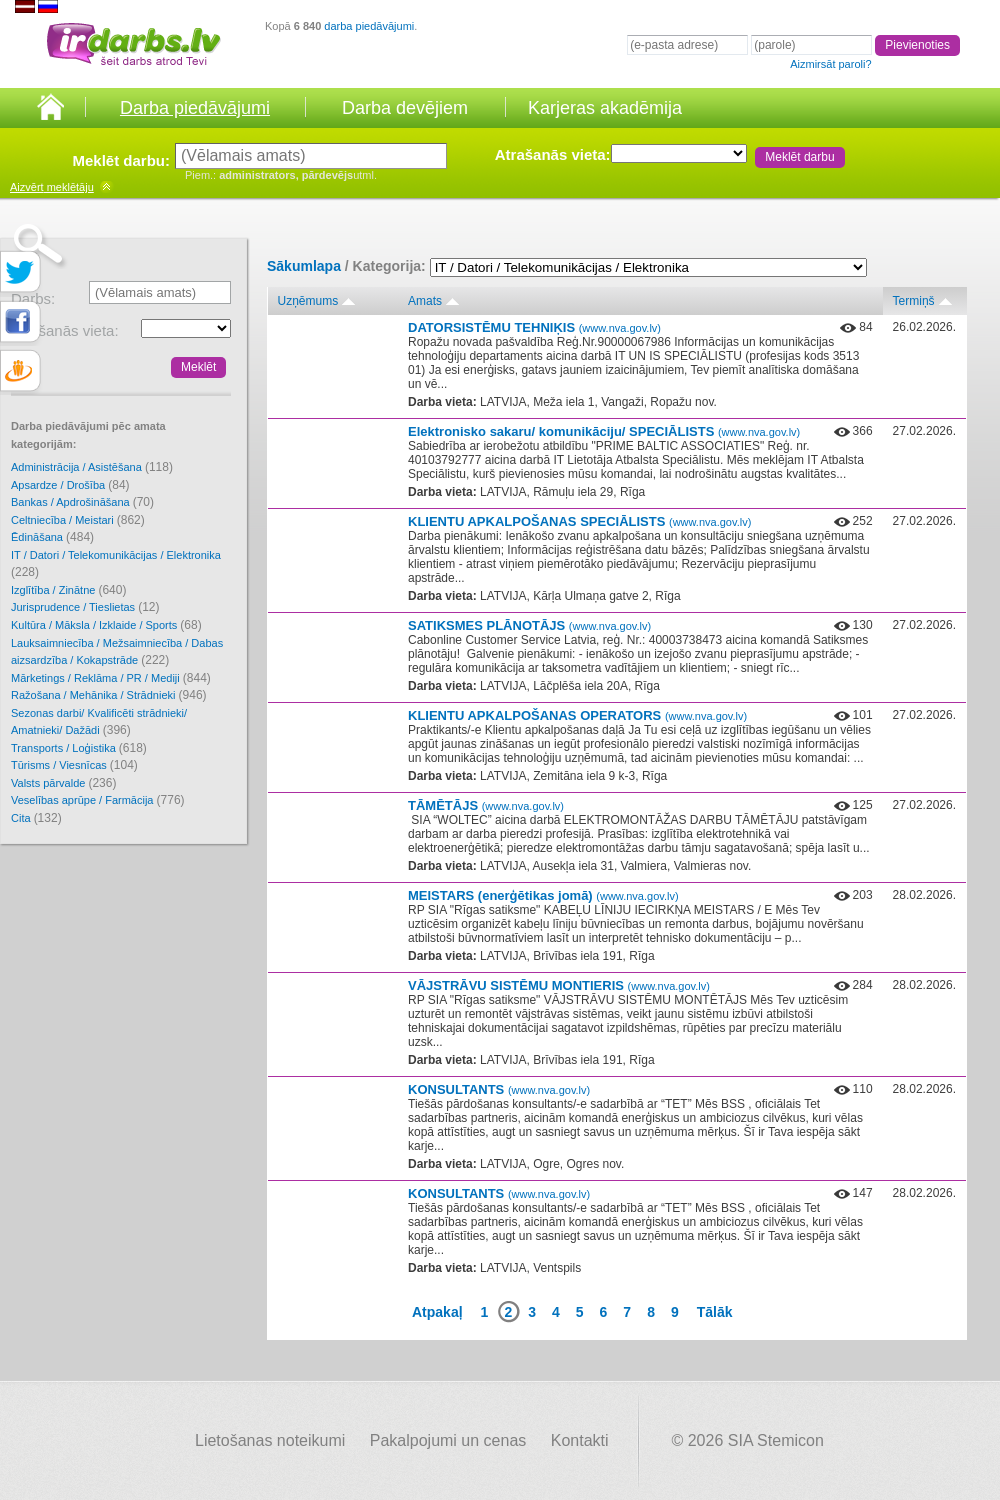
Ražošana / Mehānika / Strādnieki (109, 695)
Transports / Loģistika (79, 748)
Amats (425, 301)
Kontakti (580, 1440)
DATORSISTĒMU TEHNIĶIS (534, 327)
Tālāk (715, 1312)
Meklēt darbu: (121, 160)
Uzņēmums (308, 301)
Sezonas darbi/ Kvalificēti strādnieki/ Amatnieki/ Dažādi (99, 722)
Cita (36, 818)
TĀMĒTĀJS (486, 805)
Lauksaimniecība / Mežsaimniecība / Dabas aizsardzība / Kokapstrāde (117, 652)
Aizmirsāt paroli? (830, 64)
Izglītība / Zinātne (68, 590)
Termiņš (914, 301)
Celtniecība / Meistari (78, 520)
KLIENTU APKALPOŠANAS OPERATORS (577, 715)
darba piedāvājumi (369, 26)
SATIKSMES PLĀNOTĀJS (529, 625)
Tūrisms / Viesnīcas (74, 765)
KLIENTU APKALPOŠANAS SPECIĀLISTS (579, 521)
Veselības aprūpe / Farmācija (98, 800)
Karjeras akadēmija (605, 108)
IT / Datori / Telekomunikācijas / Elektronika (116, 564)
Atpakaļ (437, 1312)
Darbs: (33, 298)
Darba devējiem (405, 108)
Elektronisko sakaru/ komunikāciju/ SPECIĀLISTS (604, 431)
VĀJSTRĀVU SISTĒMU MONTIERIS (559, 985)
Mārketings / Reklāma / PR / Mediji (111, 678)
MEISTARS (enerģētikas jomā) (543, 895)
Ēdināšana (52, 537)
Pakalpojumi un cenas (448, 1440)
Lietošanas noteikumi (270, 1440)
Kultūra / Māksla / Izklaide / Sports (106, 625)
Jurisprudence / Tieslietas (85, 607)
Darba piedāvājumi (195, 108)
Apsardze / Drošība (70, 485)
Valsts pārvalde (63, 783)
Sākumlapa (304, 266)
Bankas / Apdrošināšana (82, 502)
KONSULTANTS (499, 1089)
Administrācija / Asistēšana (92, 467)
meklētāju (52, 187)
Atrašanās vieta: (553, 154)
